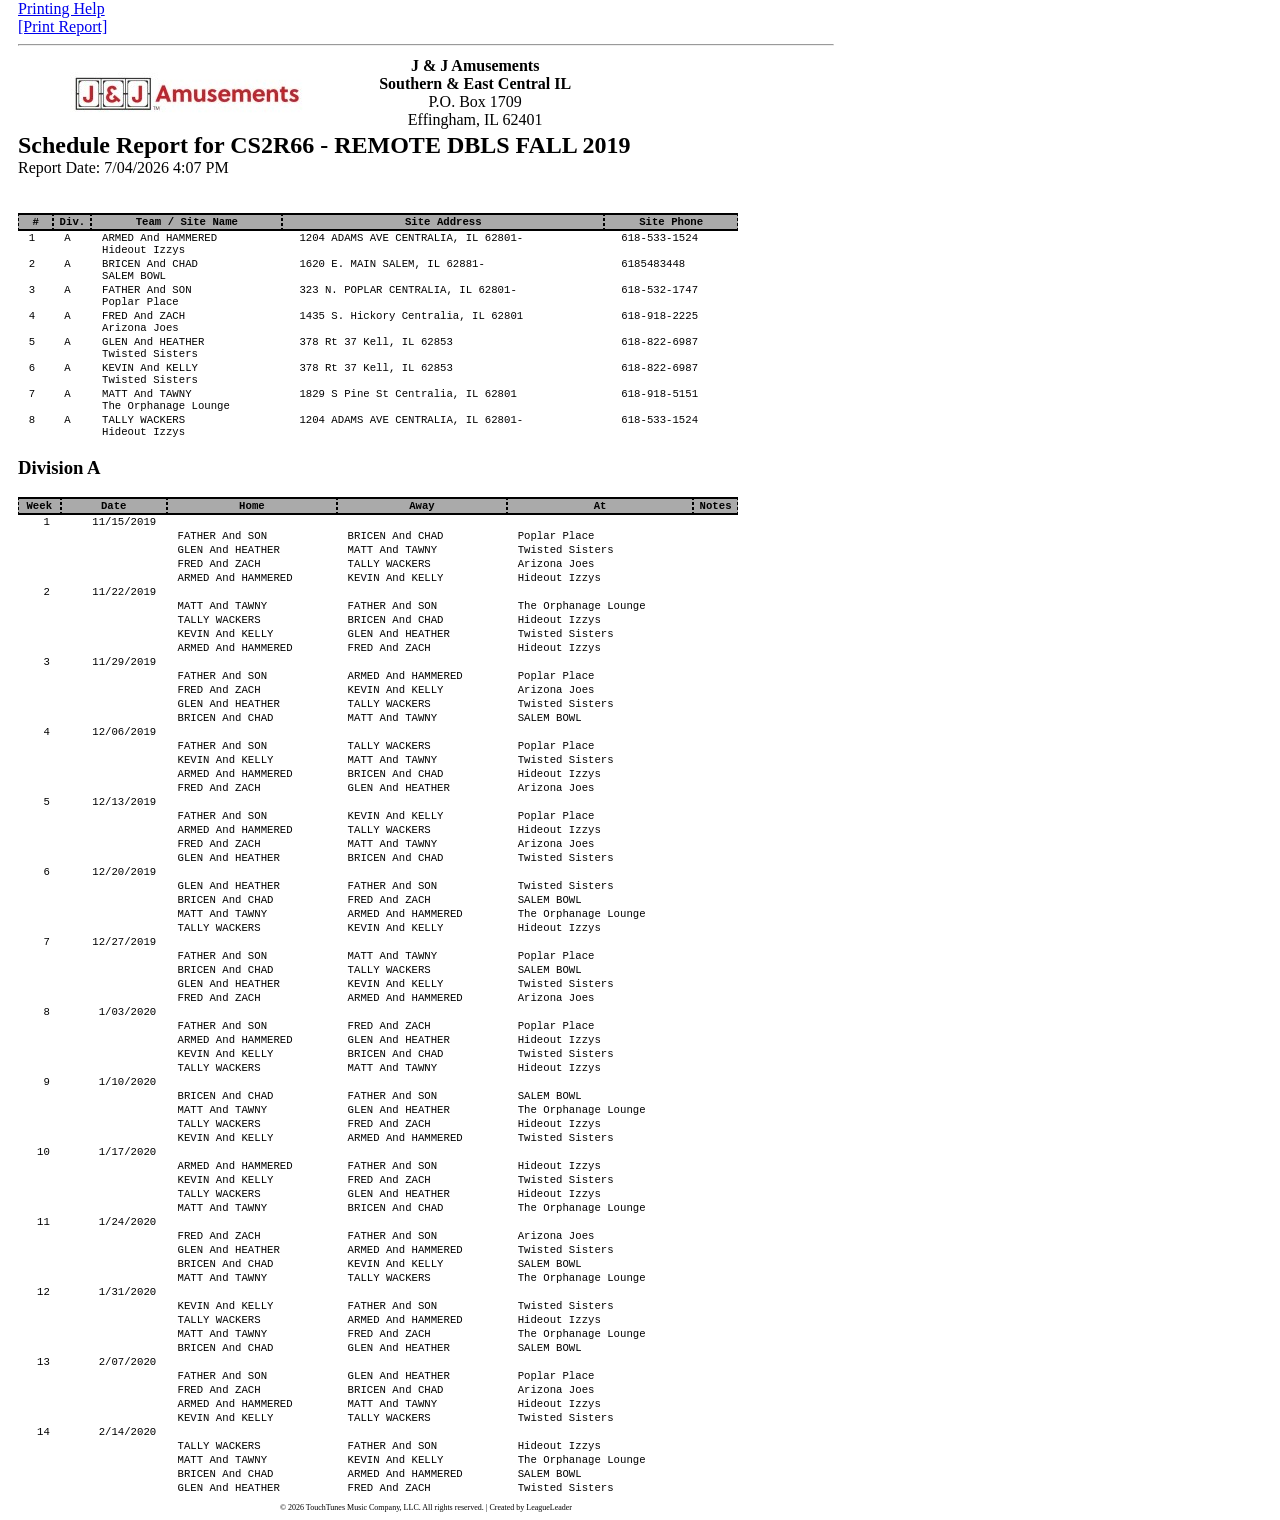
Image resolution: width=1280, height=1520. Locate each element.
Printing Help (61, 8)
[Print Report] (62, 26)
